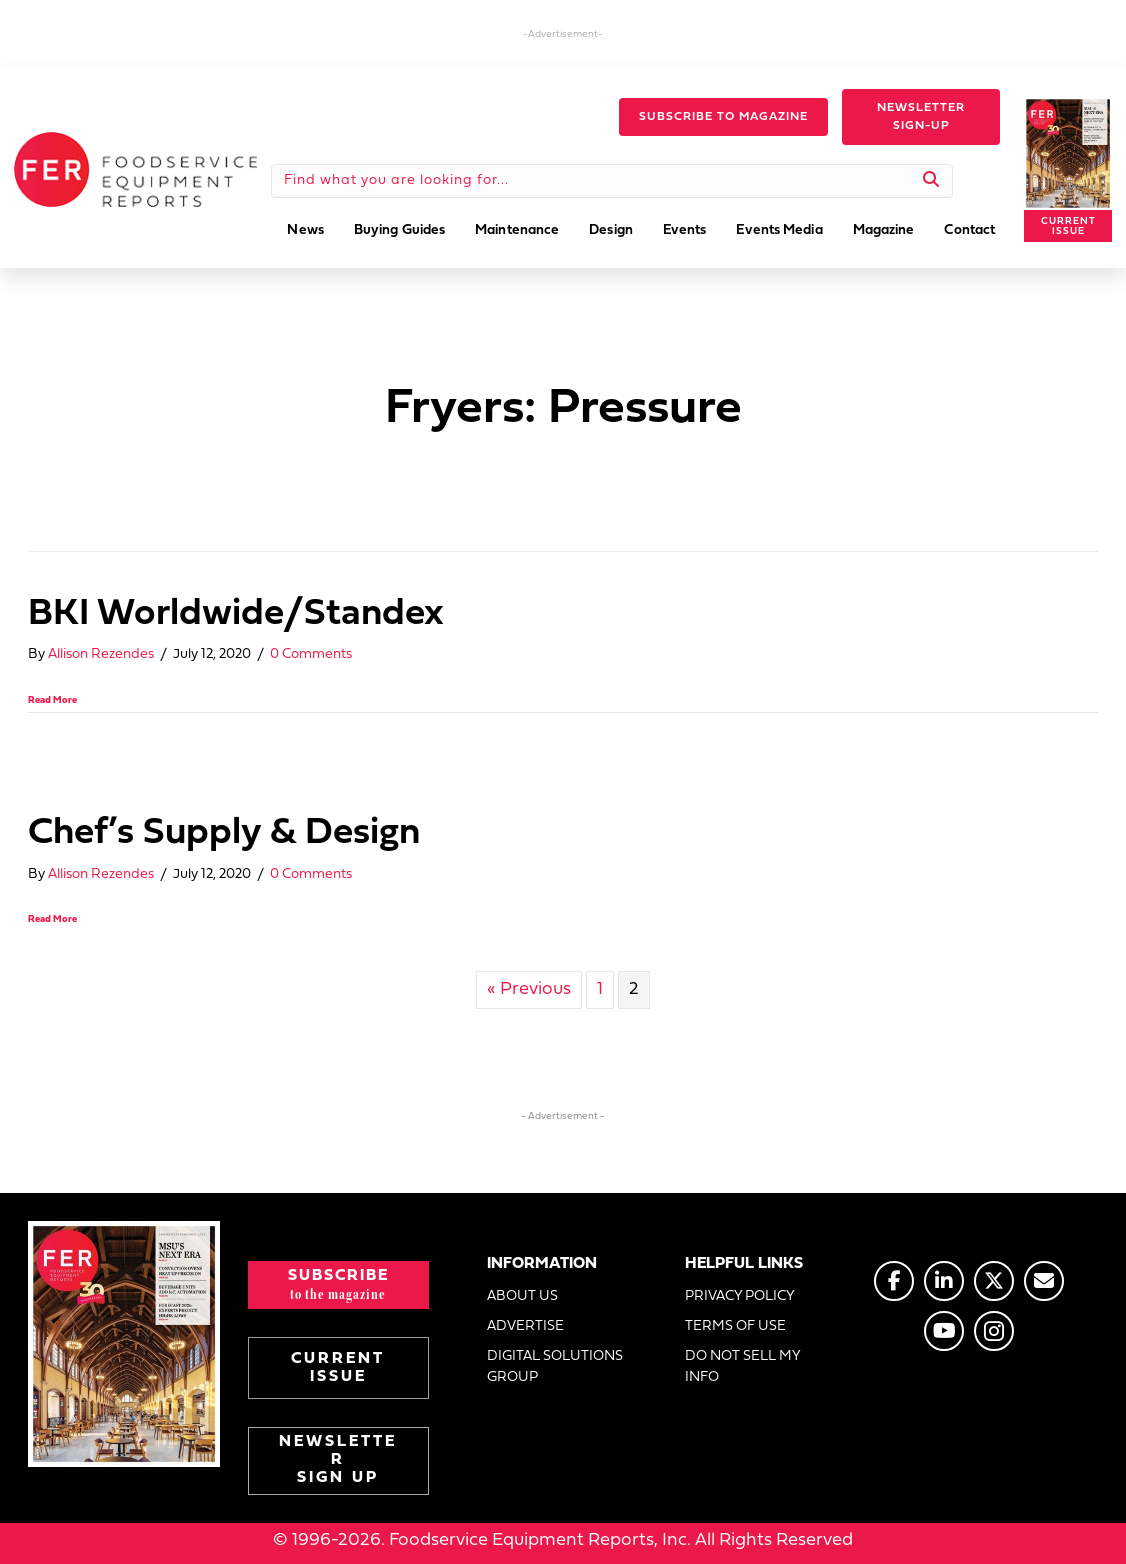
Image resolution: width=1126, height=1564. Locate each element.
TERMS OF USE (735, 1326)
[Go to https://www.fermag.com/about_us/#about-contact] (1044, 1281)
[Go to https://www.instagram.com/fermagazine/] (994, 1331)
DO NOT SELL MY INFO (742, 1366)
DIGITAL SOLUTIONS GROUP (555, 1366)
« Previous (529, 989)
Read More (52, 700)
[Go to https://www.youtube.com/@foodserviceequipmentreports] (944, 1331)
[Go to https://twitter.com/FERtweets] (994, 1281)
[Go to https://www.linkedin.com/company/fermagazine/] (944, 1281)
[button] (723, 117)
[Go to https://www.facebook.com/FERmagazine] (894, 1281)
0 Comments (311, 654)
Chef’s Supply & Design (224, 833)
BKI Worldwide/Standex (236, 614)
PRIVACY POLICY (740, 1296)
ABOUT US (522, 1296)
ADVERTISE (525, 1326)
